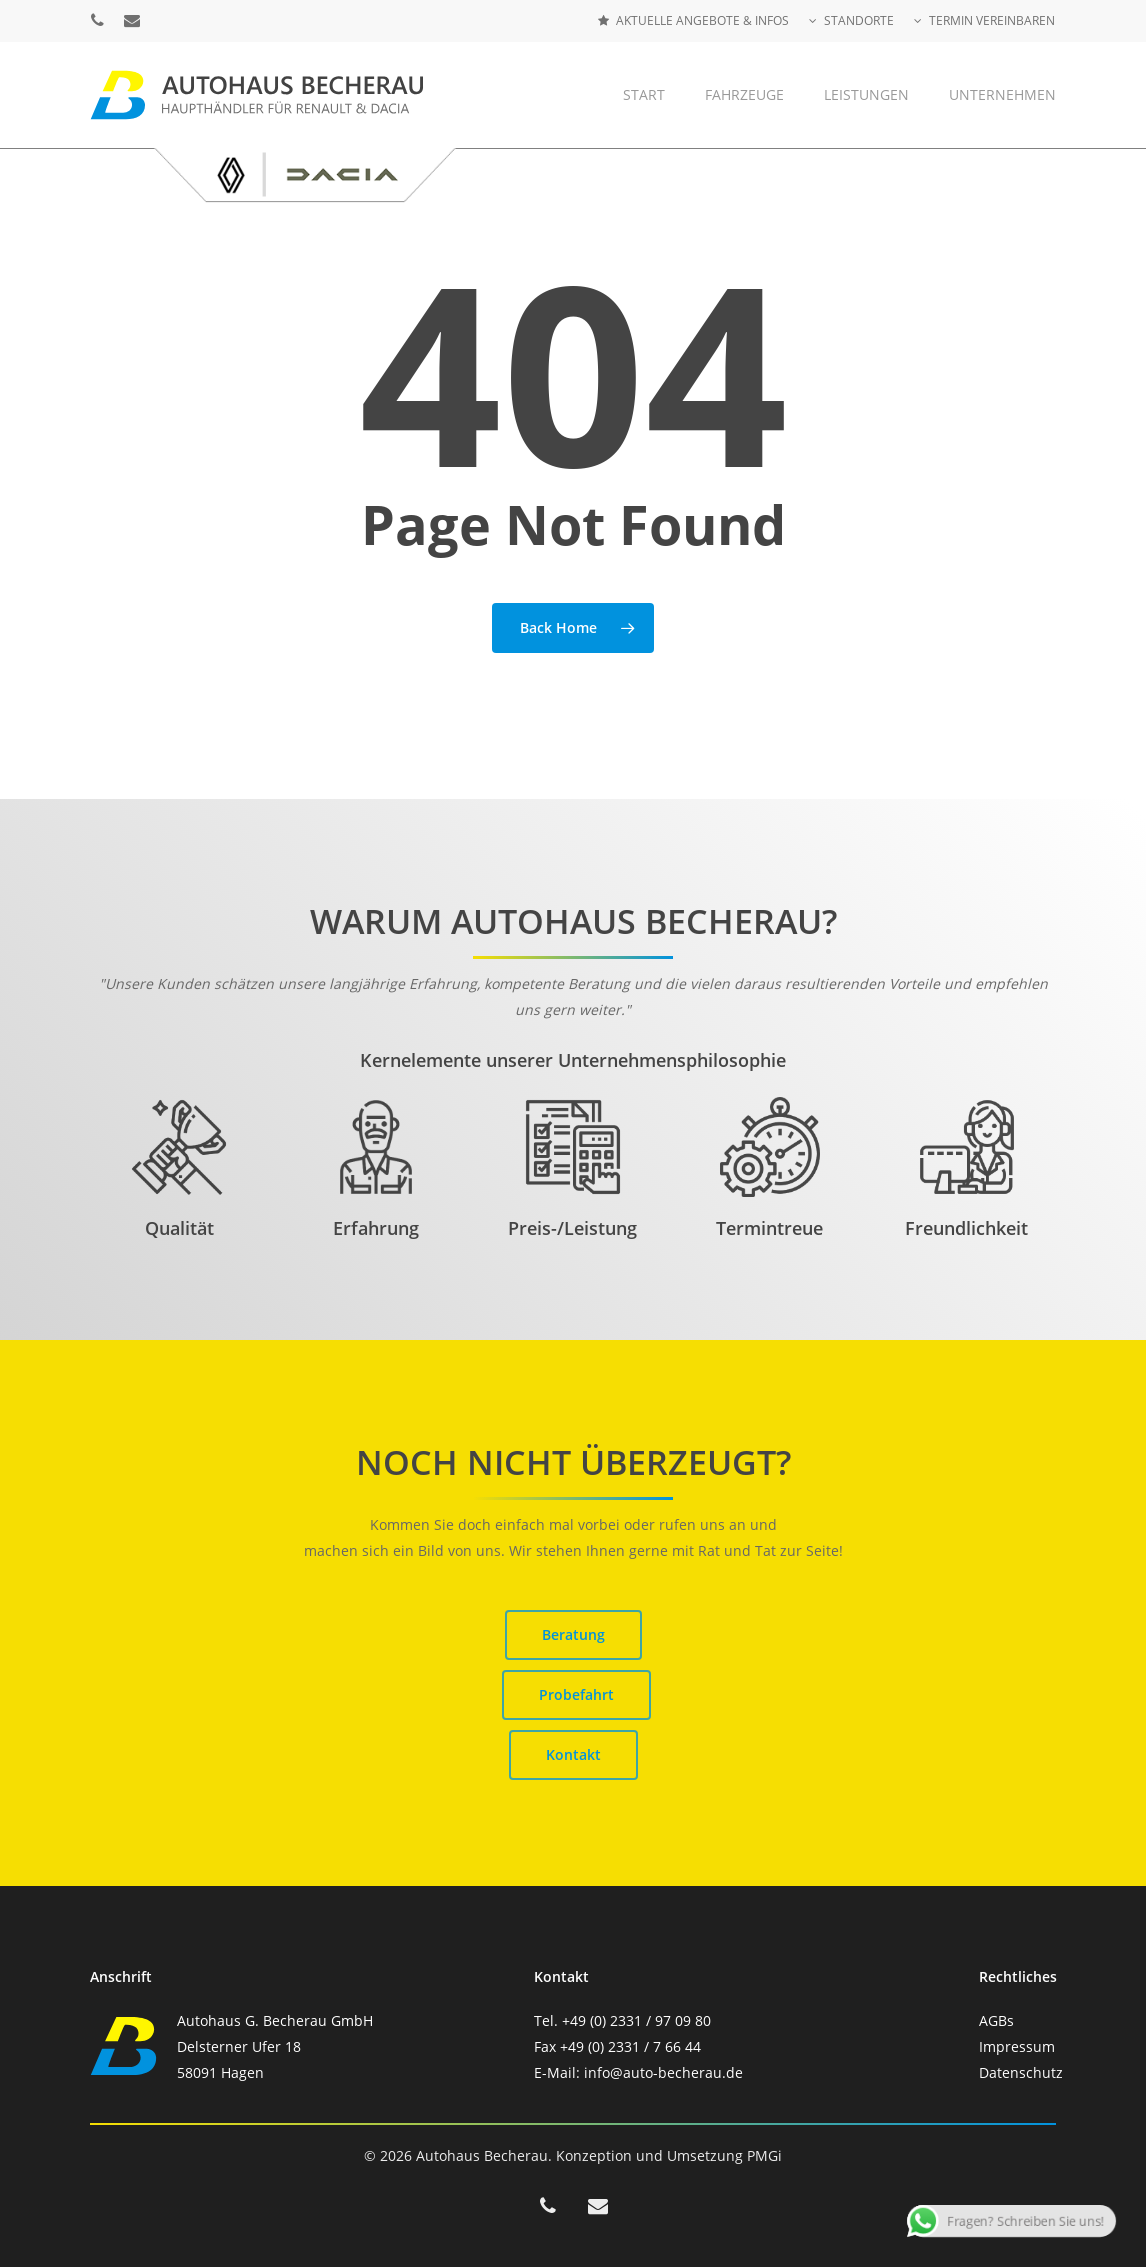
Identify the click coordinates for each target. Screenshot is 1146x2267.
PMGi (764, 2155)
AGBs (996, 2020)
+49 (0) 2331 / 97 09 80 (636, 2020)
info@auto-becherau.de (663, 2072)
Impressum (1017, 2046)
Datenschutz (1021, 2072)
